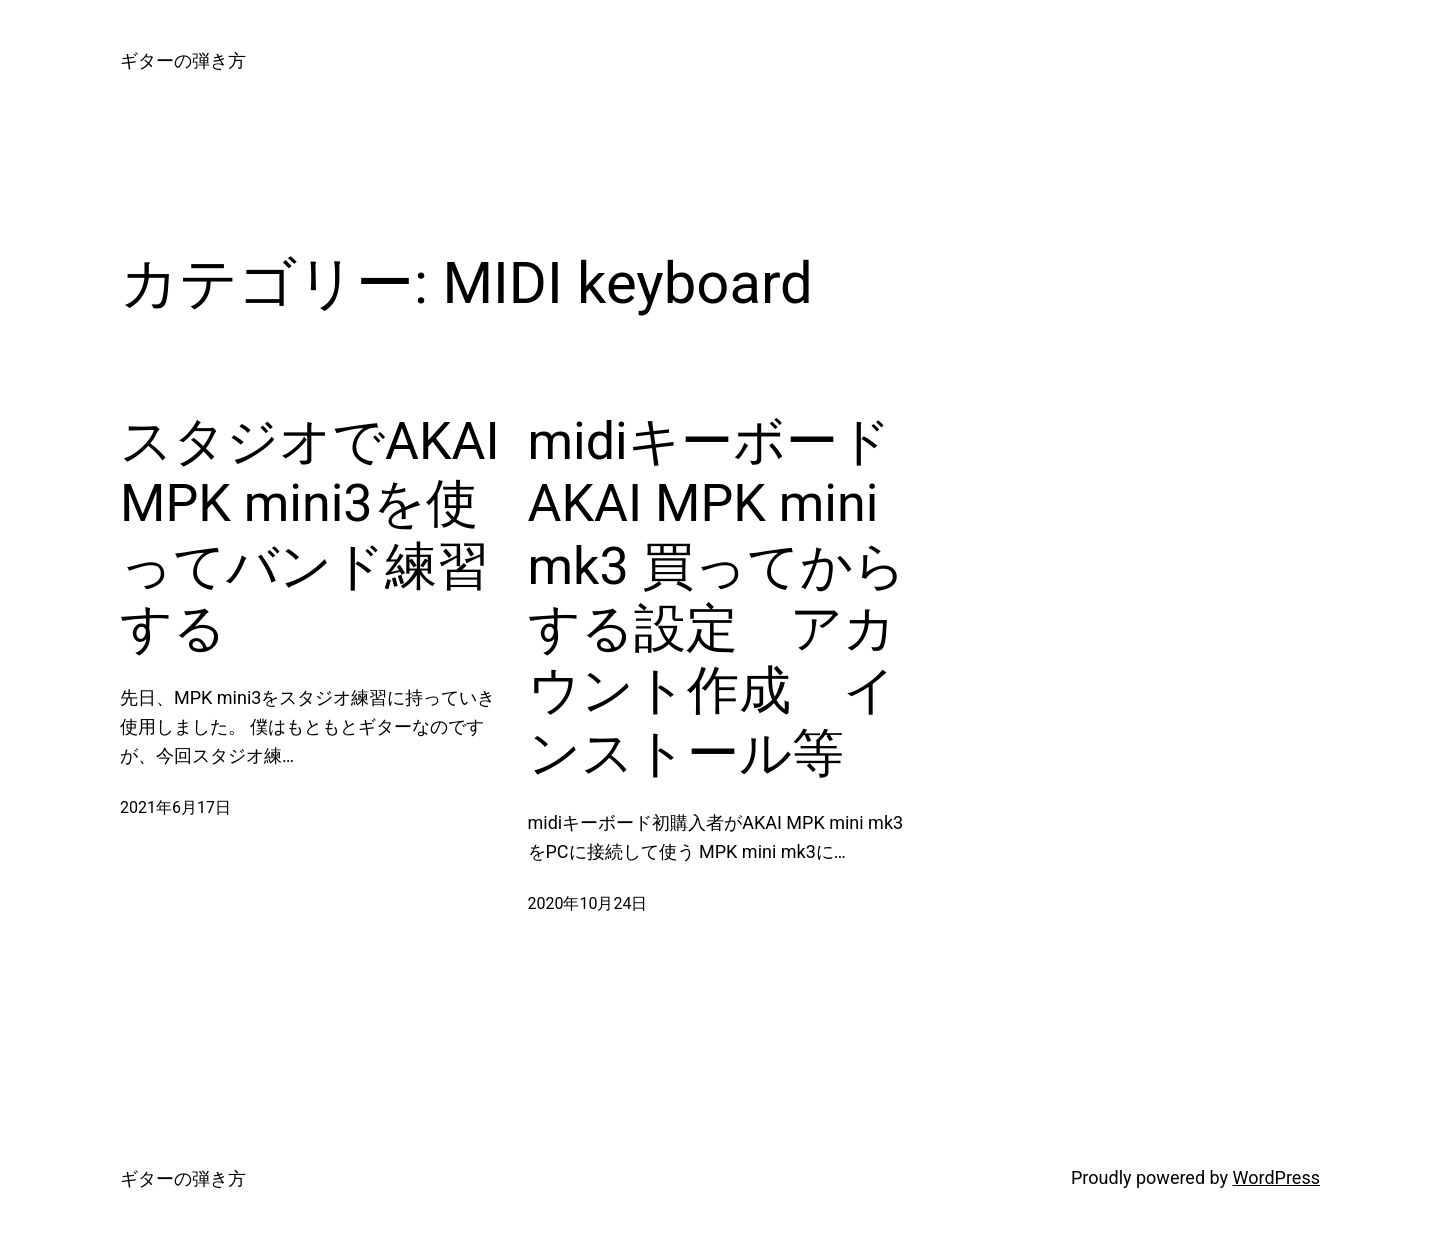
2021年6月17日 (175, 807)
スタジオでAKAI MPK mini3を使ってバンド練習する (310, 535)
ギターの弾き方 (183, 60)
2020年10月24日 (588, 903)
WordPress (1276, 1177)
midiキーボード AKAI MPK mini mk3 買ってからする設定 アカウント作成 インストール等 (717, 597)
